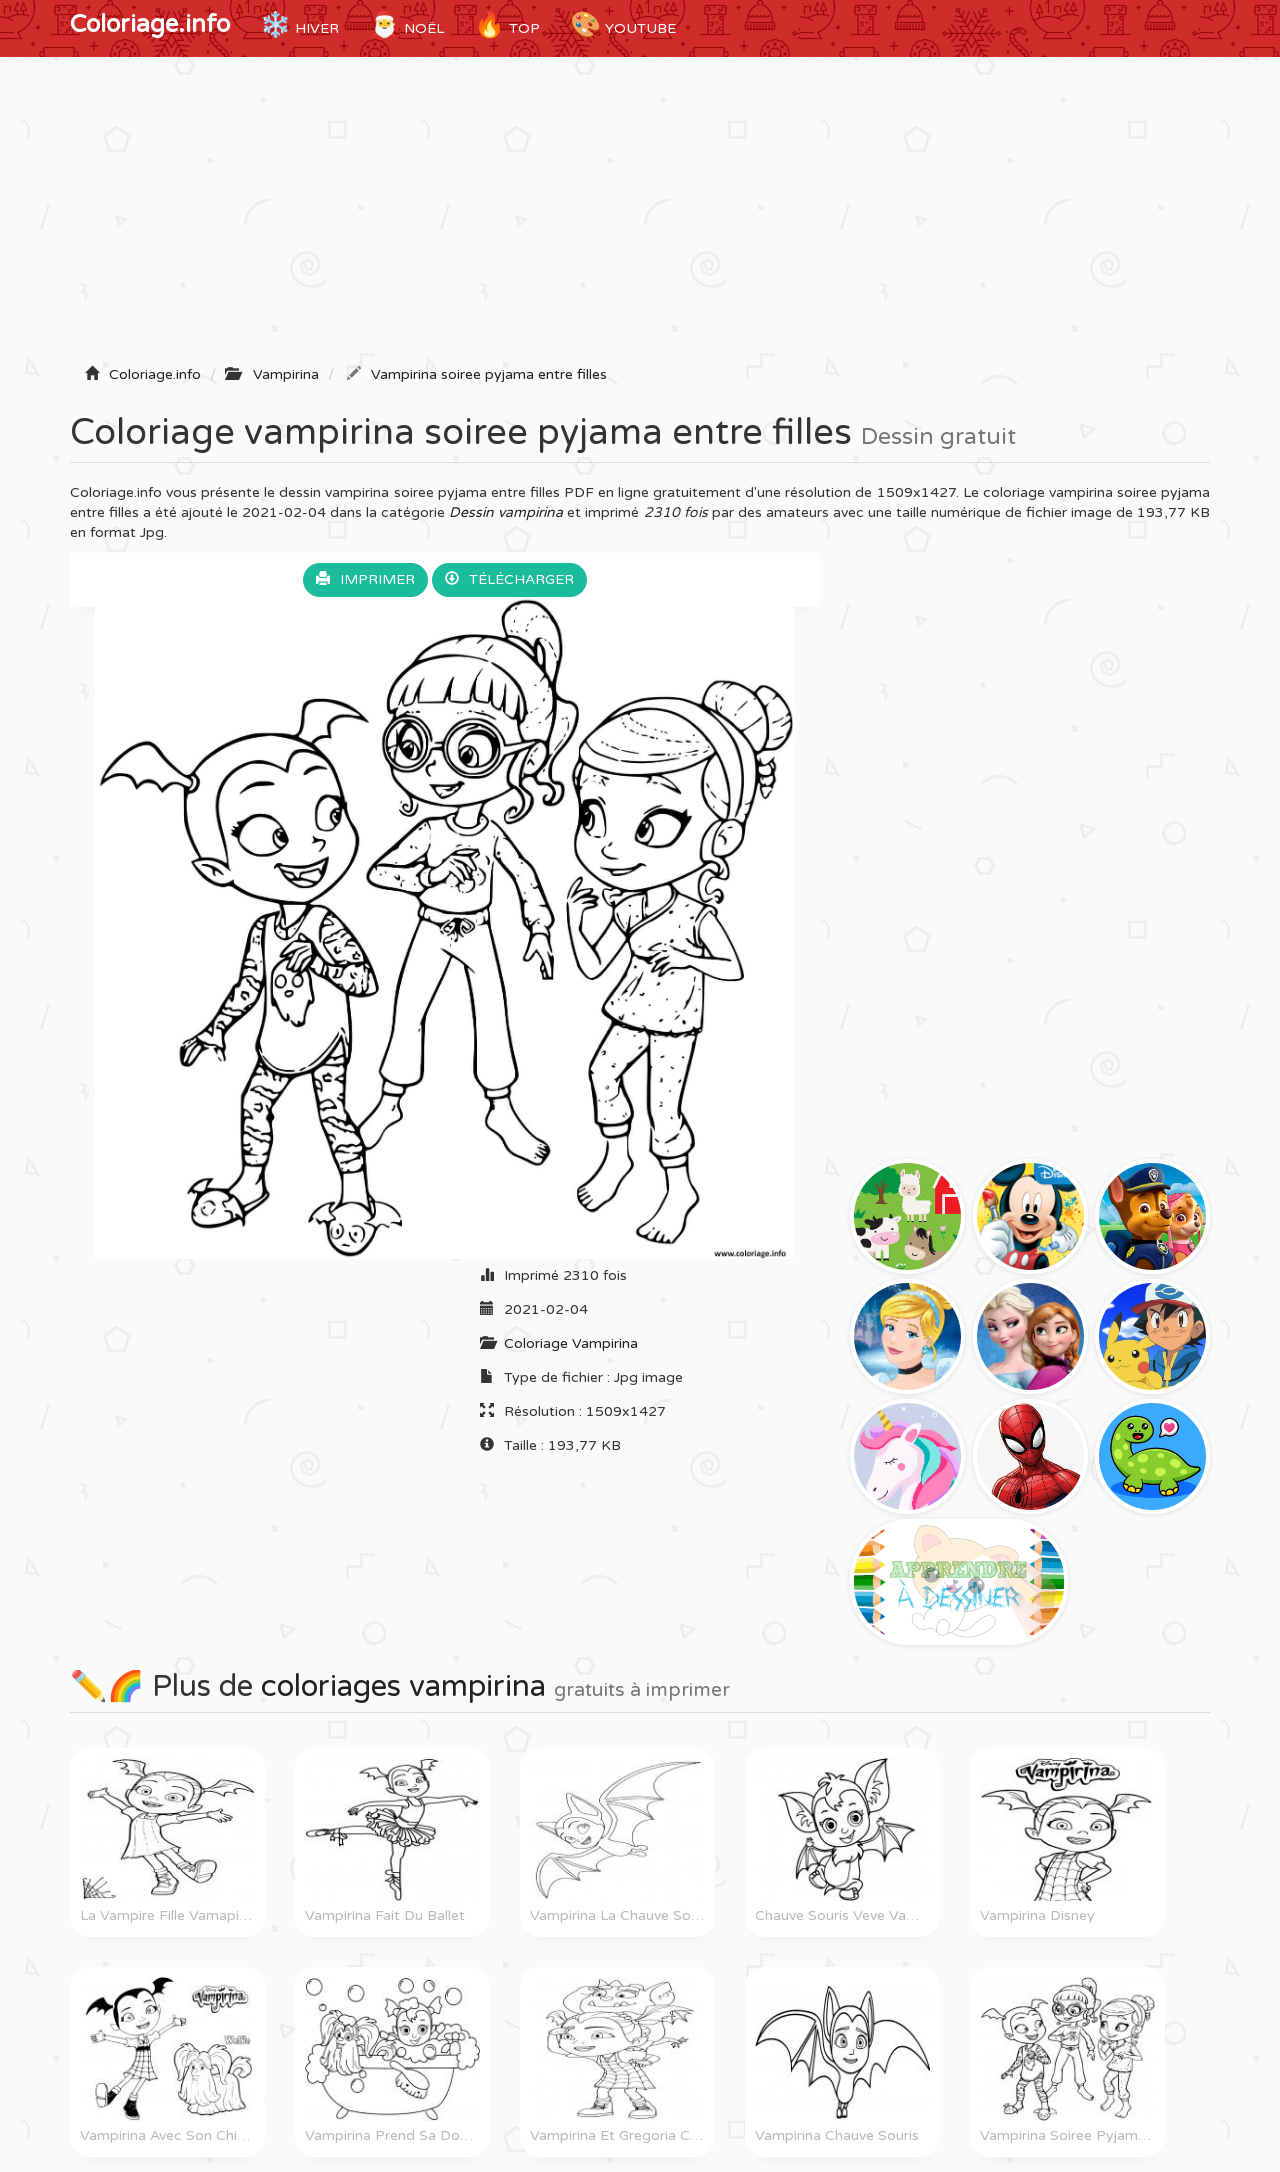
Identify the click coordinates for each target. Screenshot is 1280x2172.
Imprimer (365, 579)
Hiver (299, 25)
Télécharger (509, 579)
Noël (406, 25)
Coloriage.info (150, 24)
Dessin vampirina (506, 512)
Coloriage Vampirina (571, 1343)
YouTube (623, 25)
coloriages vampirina (403, 1686)
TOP (507, 25)
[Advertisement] (640, 217)
